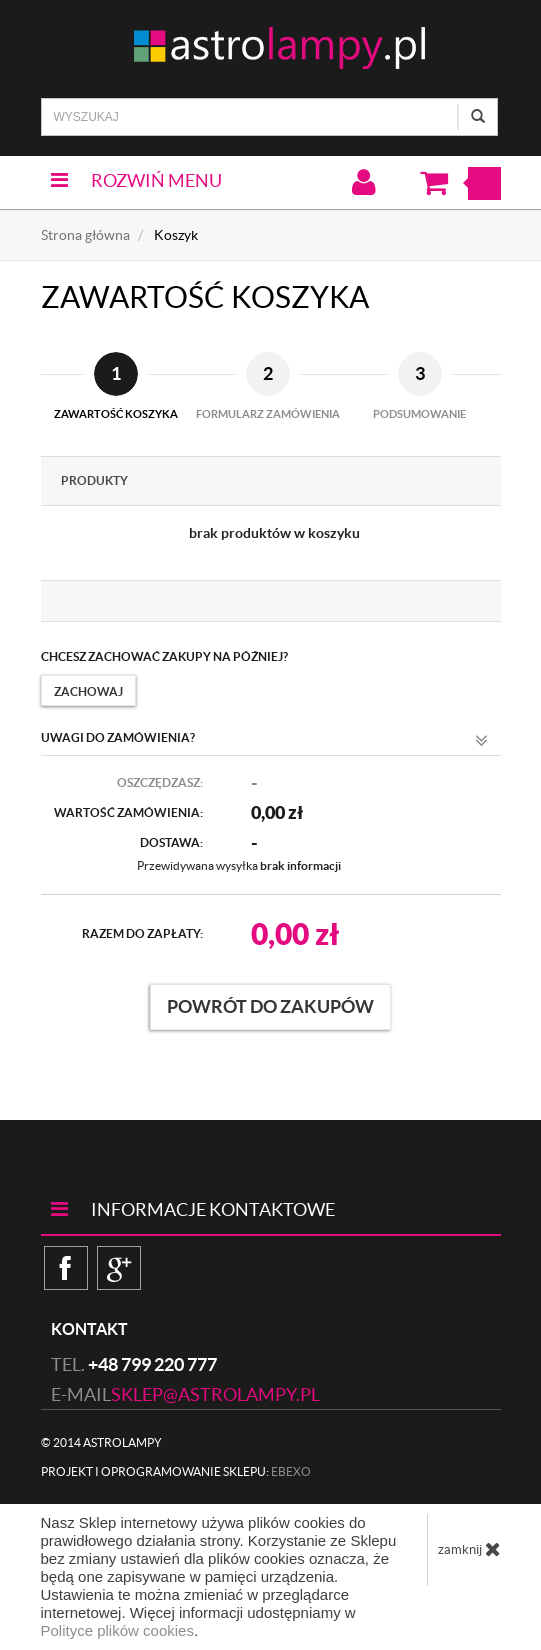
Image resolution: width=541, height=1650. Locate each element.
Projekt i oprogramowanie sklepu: (176, 1471)
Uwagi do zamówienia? (264, 741)
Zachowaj (88, 691)
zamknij (469, 1549)
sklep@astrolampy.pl (215, 1394)
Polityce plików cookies (117, 1630)
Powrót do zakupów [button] (270, 1006)
